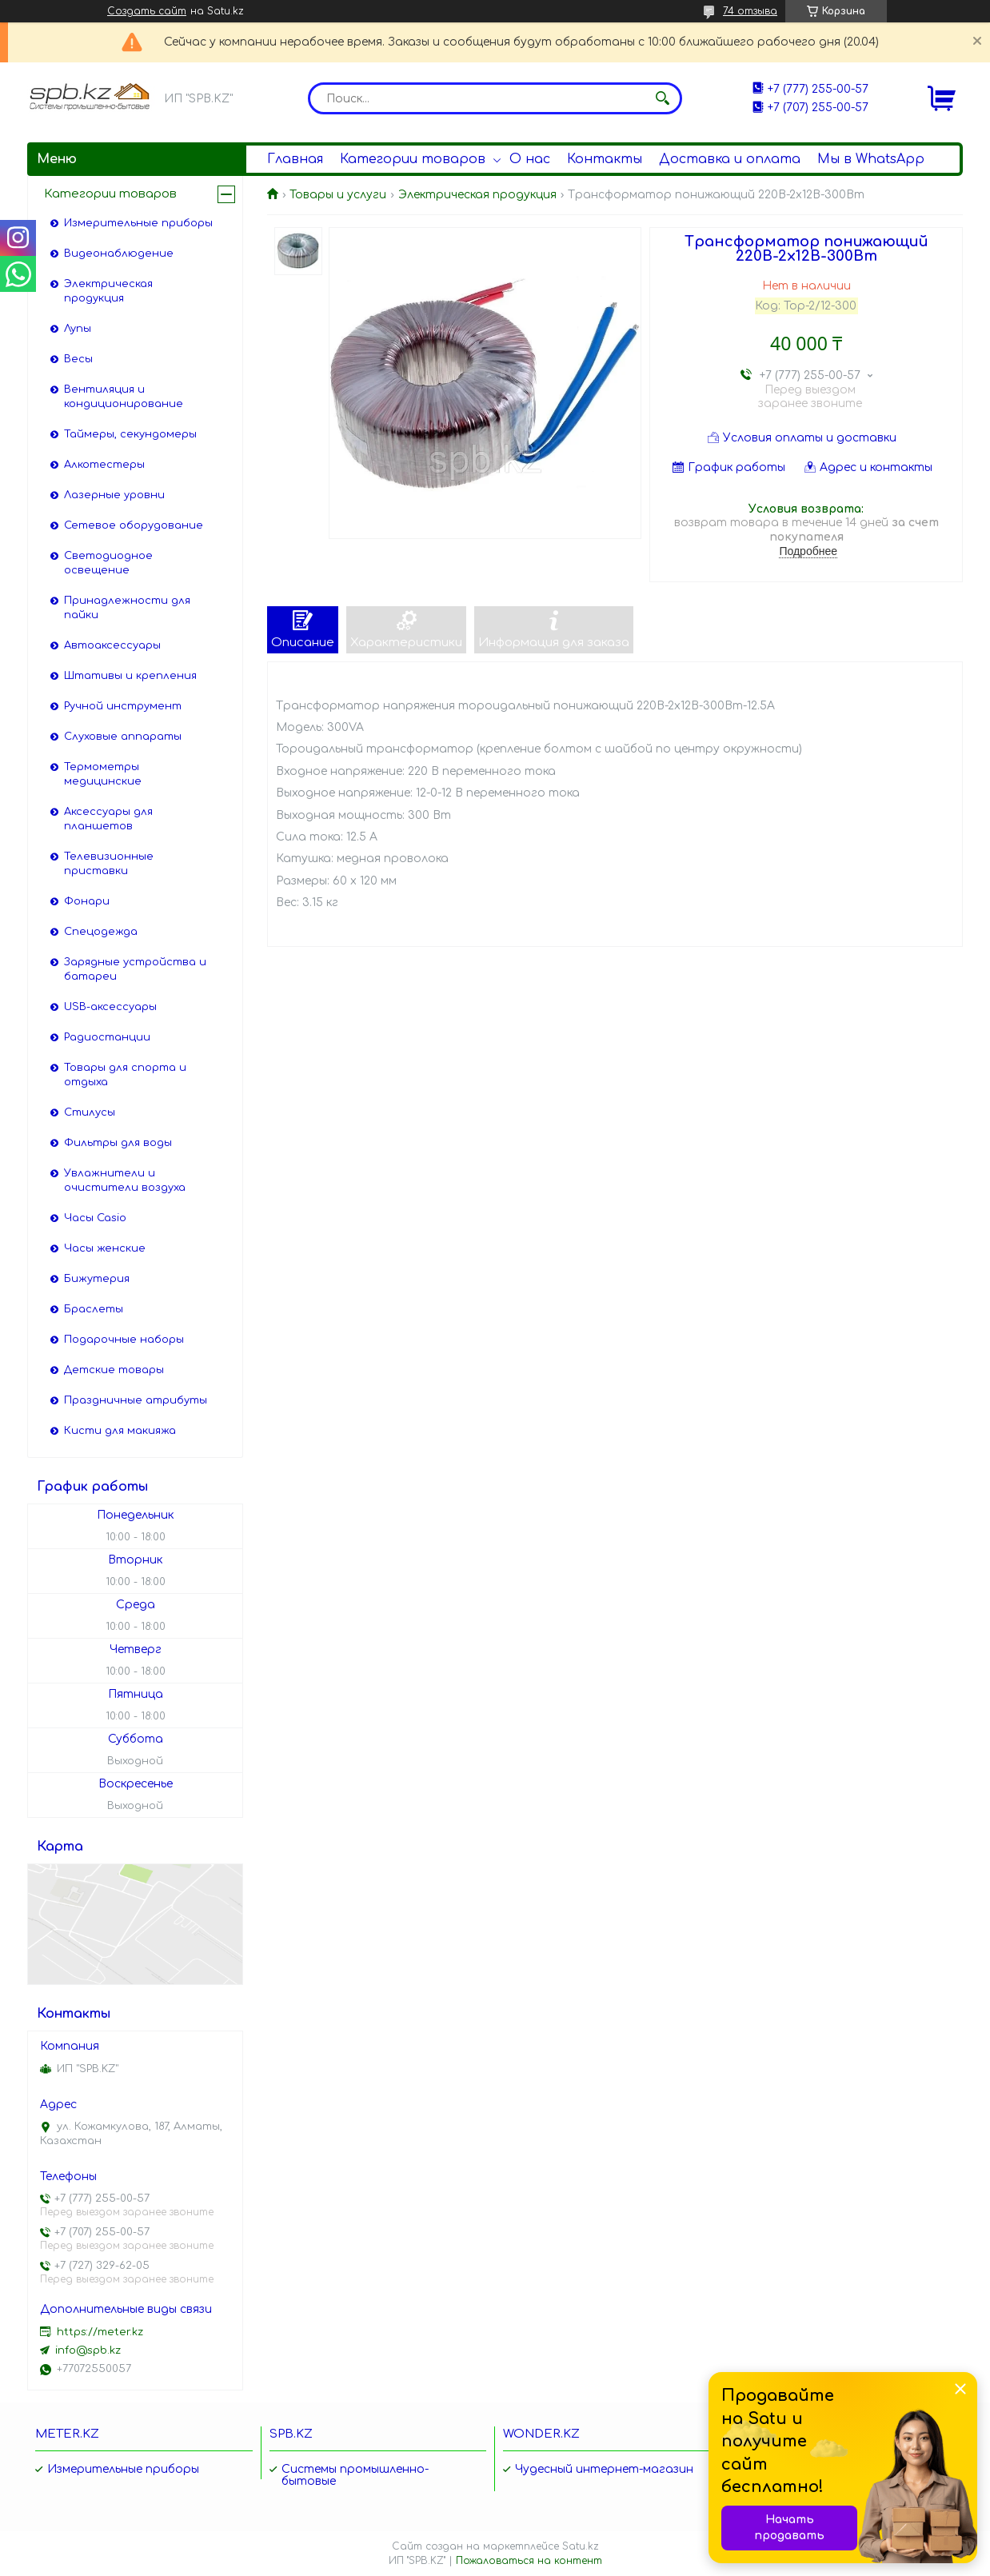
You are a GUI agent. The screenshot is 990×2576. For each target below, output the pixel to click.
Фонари (87, 901)
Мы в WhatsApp (870, 159)
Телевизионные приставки (109, 864)
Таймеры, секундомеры (130, 434)
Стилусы (89, 1112)
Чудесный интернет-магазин (604, 2469)
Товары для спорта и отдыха (125, 1075)
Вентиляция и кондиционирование (123, 396)
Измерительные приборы (138, 223)
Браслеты (93, 1309)
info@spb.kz (88, 2350)
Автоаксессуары (112, 645)
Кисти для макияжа (120, 1430)
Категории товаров (412, 159)
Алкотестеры (104, 464)
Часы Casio (95, 1218)
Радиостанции (107, 1037)
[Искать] (662, 98)
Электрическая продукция (477, 195)
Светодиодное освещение (108, 563)
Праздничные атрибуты (135, 1400)
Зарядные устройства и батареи (135, 969)
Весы (78, 359)
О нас (529, 159)
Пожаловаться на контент (529, 2560)
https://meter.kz (100, 2332)
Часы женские (105, 1248)
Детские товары (114, 1370)
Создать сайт (146, 11)
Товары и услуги (337, 195)
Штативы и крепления (130, 675)
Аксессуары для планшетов (108, 819)
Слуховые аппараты (123, 736)
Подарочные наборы (124, 1339)
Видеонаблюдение (119, 253)
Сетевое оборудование (133, 525)
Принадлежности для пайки (127, 608)
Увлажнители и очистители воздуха (125, 1180)
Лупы (77, 328)
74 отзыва (750, 11)
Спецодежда (101, 931)
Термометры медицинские (103, 774)
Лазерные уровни (114, 495)
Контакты (604, 159)
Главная (295, 159)
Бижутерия (97, 1278)
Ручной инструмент (123, 706)
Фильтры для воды (118, 1142)
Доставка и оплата (729, 159)
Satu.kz (580, 2546)
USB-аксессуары (110, 1006)
